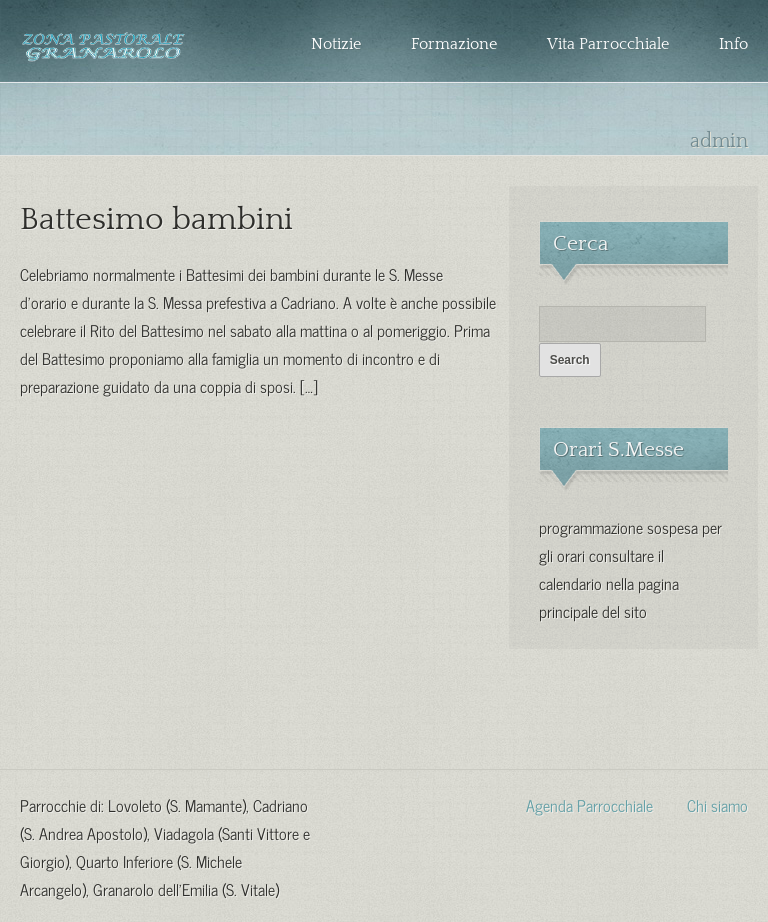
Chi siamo (717, 804)
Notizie (336, 44)
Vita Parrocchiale (608, 44)
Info (733, 44)
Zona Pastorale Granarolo (103, 57)
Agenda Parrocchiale (589, 804)
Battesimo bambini (156, 219)
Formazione (454, 44)
